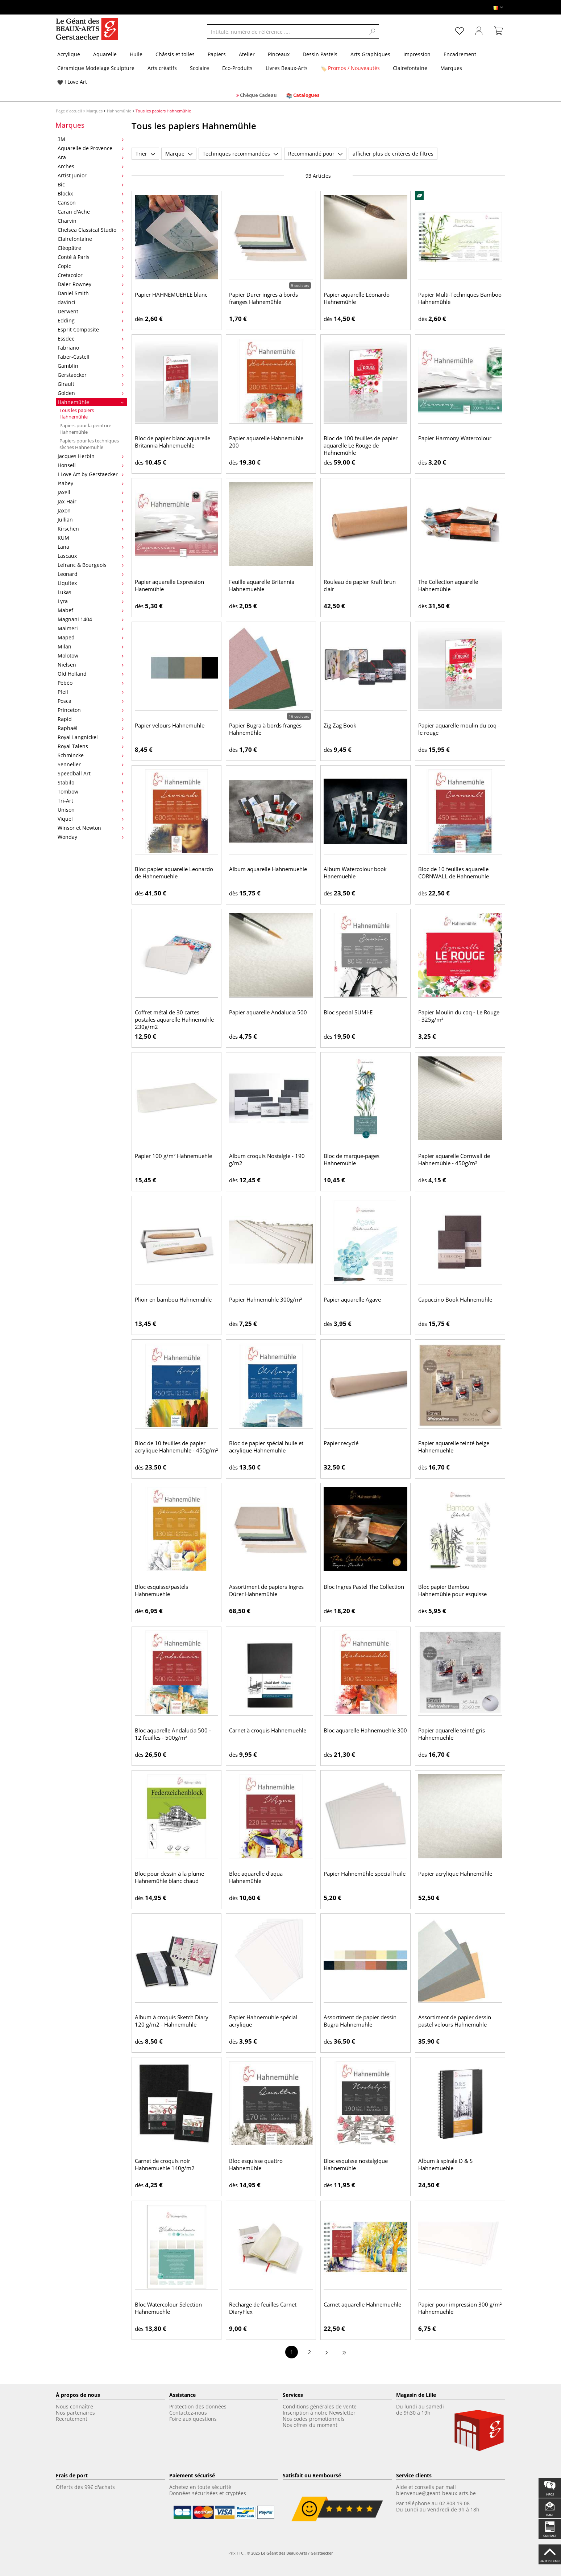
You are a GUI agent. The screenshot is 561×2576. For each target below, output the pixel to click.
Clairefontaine (91, 238)
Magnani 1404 (91, 619)
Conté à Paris (91, 257)
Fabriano (91, 347)
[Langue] (498, 7)
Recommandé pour (315, 153)
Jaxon (91, 510)
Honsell (91, 465)
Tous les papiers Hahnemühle (76, 413)
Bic (91, 184)
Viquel (91, 818)
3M (91, 139)
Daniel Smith (91, 293)
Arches (91, 166)
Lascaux (91, 555)
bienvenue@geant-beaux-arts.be (436, 2493)
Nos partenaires (75, 2412)
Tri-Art (91, 800)
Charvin (91, 220)
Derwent (91, 311)
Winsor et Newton (91, 827)
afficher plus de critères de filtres (393, 153)
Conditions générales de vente (320, 2406)
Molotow (91, 655)
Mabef (91, 610)
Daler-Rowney (91, 284)
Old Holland (91, 673)
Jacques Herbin (91, 456)
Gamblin (91, 365)
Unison (91, 809)
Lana (91, 546)
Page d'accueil (69, 111)
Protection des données (198, 2406)
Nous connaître (74, 2406)
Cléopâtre (91, 247)
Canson (91, 202)
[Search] (372, 31)
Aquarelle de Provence (91, 148)
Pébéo (91, 682)
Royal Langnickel (91, 737)
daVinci (91, 302)
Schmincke (91, 755)
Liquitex (91, 583)
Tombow (91, 791)
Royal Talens (91, 746)
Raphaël (91, 728)
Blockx (91, 193)
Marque (178, 153)
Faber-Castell (91, 356)
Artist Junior (91, 175)
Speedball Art (91, 773)
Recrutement (71, 2418)
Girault (91, 383)
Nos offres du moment (310, 2425)
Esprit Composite (91, 329)
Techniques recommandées (240, 153)
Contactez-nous (188, 2412)
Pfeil (91, 691)
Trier (145, 153)
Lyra (91, 601)
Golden (91, 393)
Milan (91, 646)
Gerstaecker (91, 374)
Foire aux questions (193, 2418)
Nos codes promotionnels (314, 2418)
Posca (91, 700)
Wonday (91, 836)
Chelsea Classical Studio (91, 229)
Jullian (91, 519)
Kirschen (91, 528)
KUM (91, 537)
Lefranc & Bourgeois (91, 564)
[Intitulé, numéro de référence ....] (286, 31)
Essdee (91, 338)
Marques (94, 111)
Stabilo (91, 782)
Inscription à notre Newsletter (319, 2412)
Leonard (91, 573)
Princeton (91, 709)
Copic (91, 266)
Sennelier (91, 764)
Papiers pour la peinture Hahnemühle (85, 428)
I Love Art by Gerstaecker (91, 474)
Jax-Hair (91, 501)
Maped (91, 637)
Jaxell (91, 492)
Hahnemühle (119, 111)
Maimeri (91, 628)
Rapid (91, 719)
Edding (91, 320)
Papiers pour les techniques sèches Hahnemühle (89, 443)
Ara (91, 157)
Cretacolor (91, 275)
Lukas (91, 592)
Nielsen (91, 664)
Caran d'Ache (91, 211)
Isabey (91, 483)
